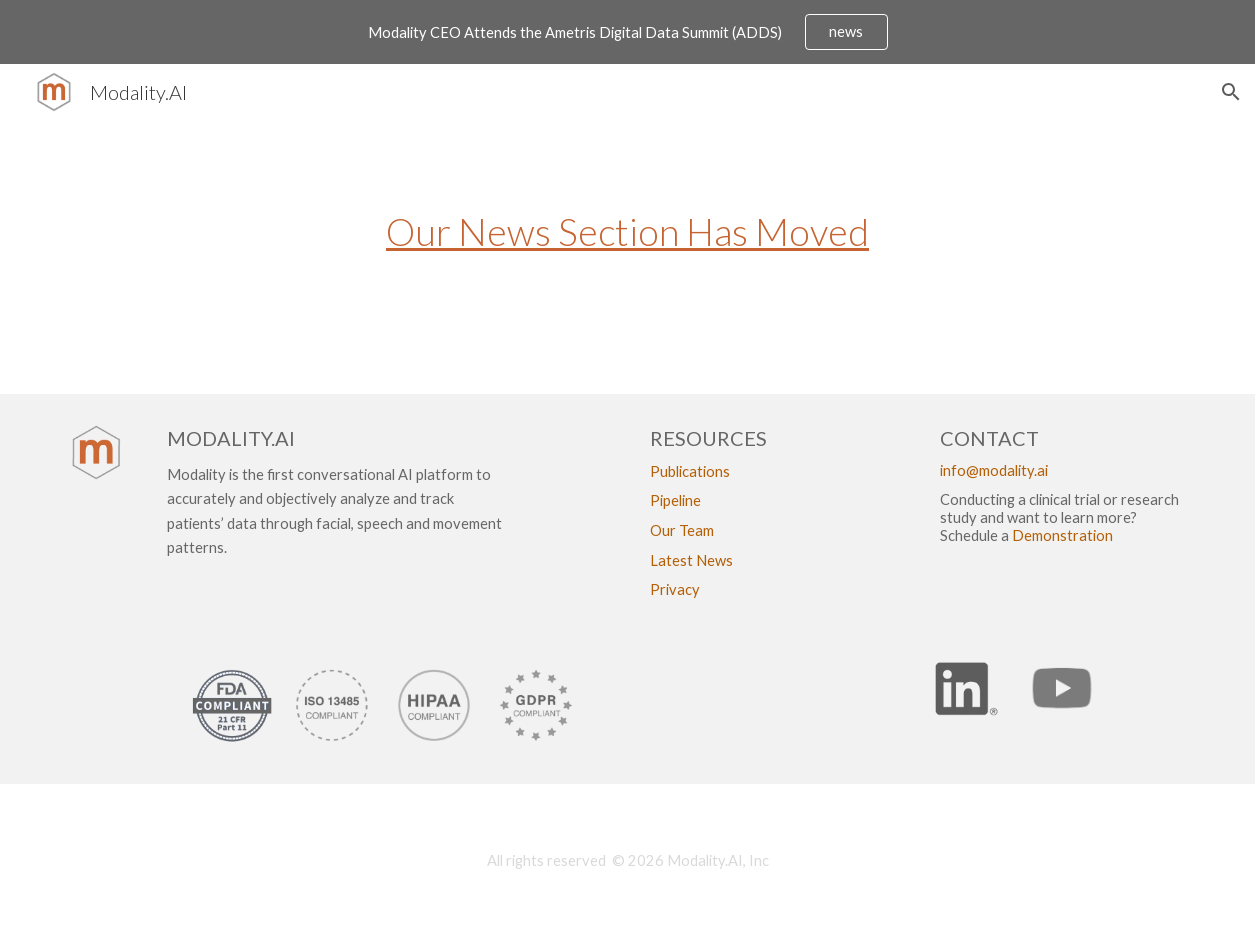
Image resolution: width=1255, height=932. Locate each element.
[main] (627, 242)
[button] (1231, 92)
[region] (627, 32)
